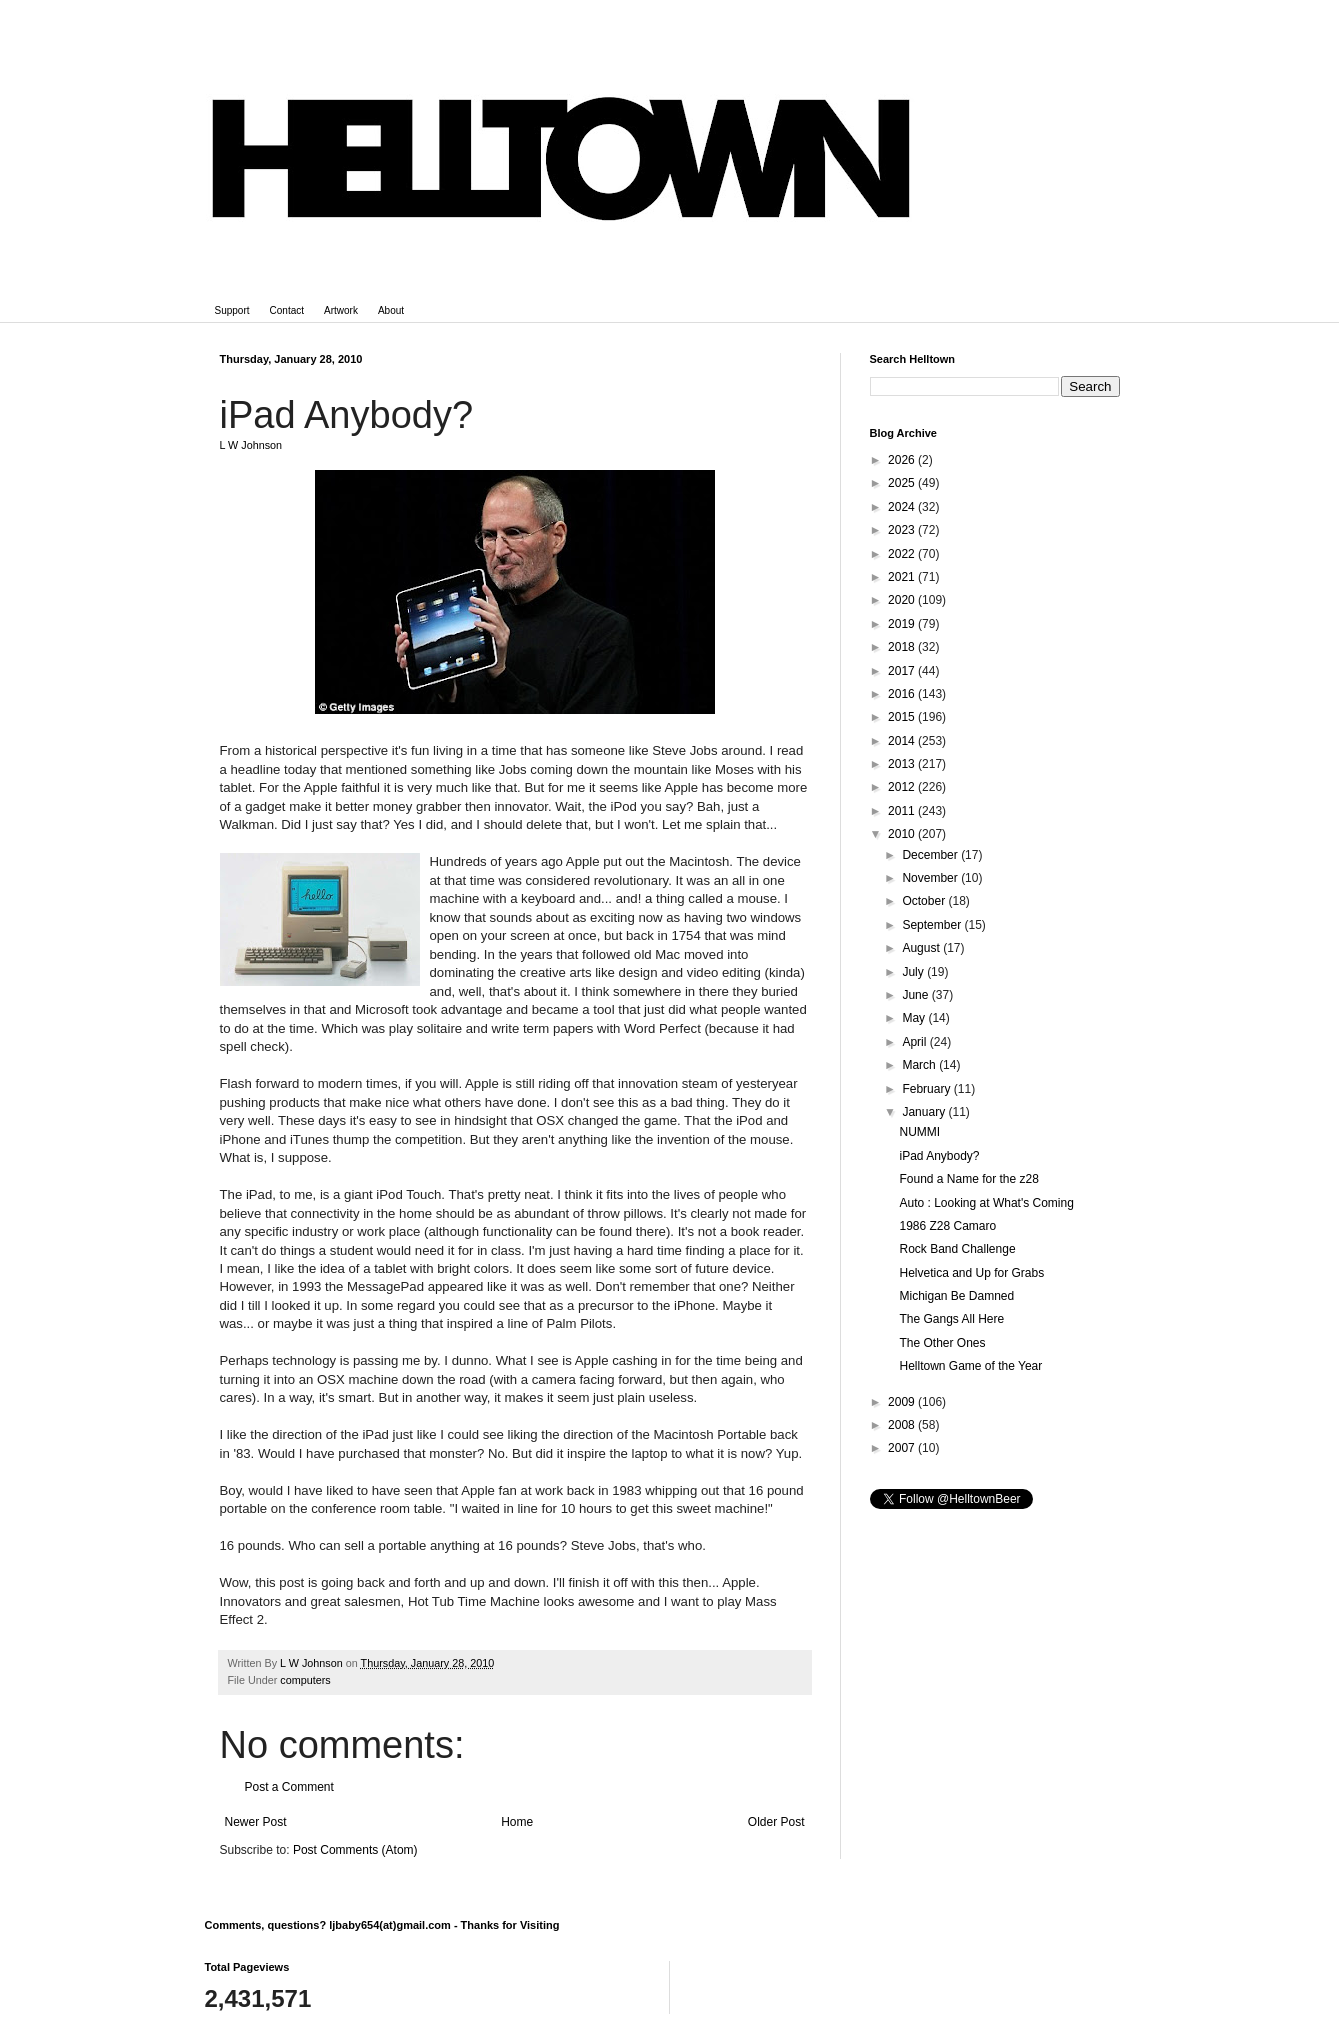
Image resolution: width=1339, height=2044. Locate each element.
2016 (903, 694)
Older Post (776, 1822)
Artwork (341, 310)
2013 (903, 764)
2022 (903, 554)
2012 (903, 787)
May (915, 1018)
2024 (903, 507)
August (922, 948)
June (916, 995)
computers (305, 1680)
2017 (903, 671)
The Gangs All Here (951, 1319)
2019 (903, 624)
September (933, 925)
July (914, 972)
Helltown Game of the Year (970, 1366)
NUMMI (919, 1132)
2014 (903, 741)
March (920, 1065)
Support (232, 310)
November (931, 878)
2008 (903, 1425)
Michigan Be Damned (956, 1296)
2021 (903, 577)
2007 (903, 1448)
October (925, 901)
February (927, 1089)
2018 (903, 647)
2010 (903, 834)
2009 (903, 1402)
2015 (903, 717)
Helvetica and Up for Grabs (971, 1273)
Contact (287, 310)
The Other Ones (942, 1343)
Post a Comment (289, 1787)
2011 (903, 811)
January (925, 1112)
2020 (903, 600)
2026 (903, 460)
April (915, 1042)
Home (517, 1822)
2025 (903, 483)
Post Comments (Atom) (355, 1850)
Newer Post (256, 1822)
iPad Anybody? (939, 1156)
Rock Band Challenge (957, 1249)
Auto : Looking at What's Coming (986, 1203)
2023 (903, 530)
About (391, 310)
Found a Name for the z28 (968, 1179)
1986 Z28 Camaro (947, 1226)
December (931, 855)
